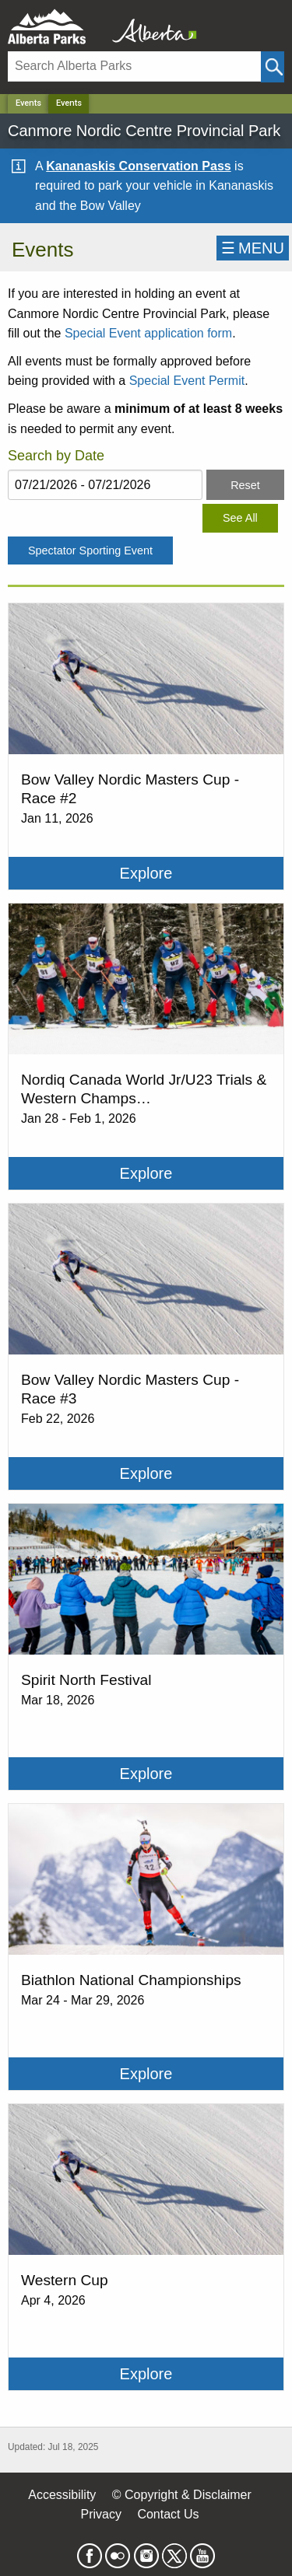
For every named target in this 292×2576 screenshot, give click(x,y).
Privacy (100, 2514)
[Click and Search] (272, 66)
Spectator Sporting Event (90, 550)
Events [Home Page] (69, 103)
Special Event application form (148, 333)
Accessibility (62, 2494)
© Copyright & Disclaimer (182, 2494)
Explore (146, 873)
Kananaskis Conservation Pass (138, 166)
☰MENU (252, 248)
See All (240, 518)
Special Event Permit (187, 380)
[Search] (134, 66)
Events (28, 103)
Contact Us (168, 2514)
